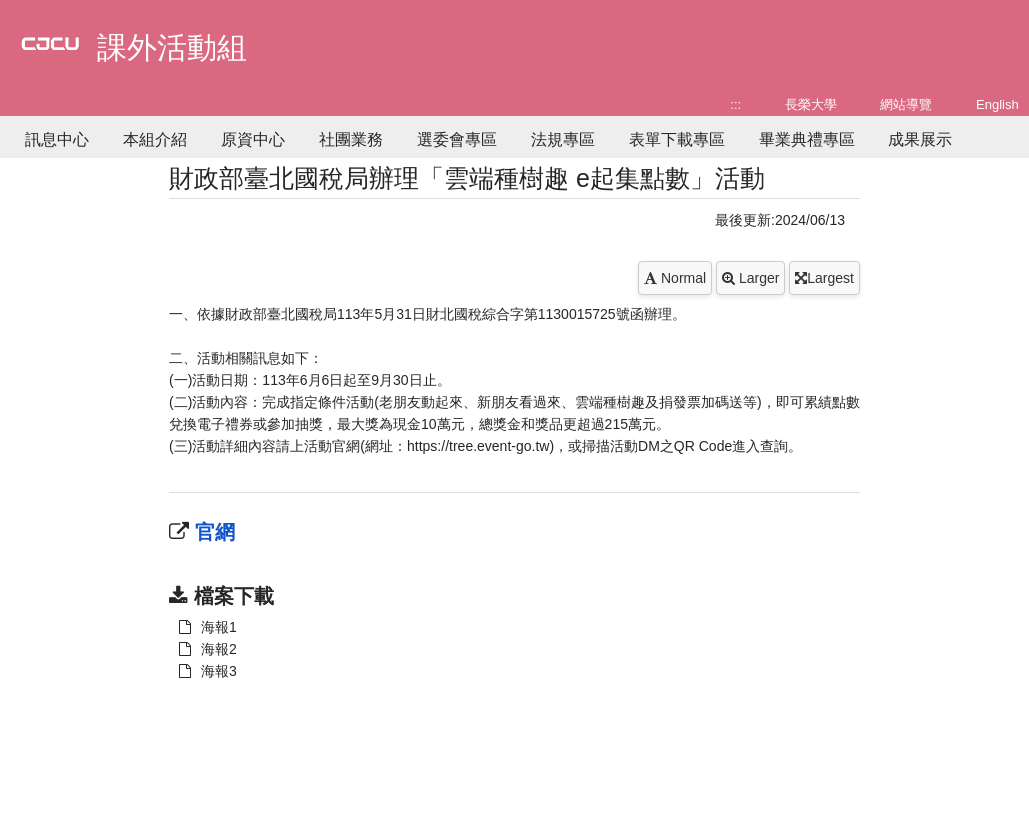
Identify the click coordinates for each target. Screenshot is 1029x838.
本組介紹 (155, 139)
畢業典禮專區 (807, 139)
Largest (824, 278)
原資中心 (253, 139)
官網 (212, 532)
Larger (750, 278)
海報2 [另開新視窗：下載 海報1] (208, 649)
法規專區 (563, 139)
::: (735, 104)
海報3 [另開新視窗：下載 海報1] (208, 671)
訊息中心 (57, 139)
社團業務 (351, 139)
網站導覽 (906, 104)
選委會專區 (457, 139)
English (997, 104)
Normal (675, 278)
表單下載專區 (677, 139)
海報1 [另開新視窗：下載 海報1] (208, 627)
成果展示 (920, 139)
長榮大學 (811, 104)
